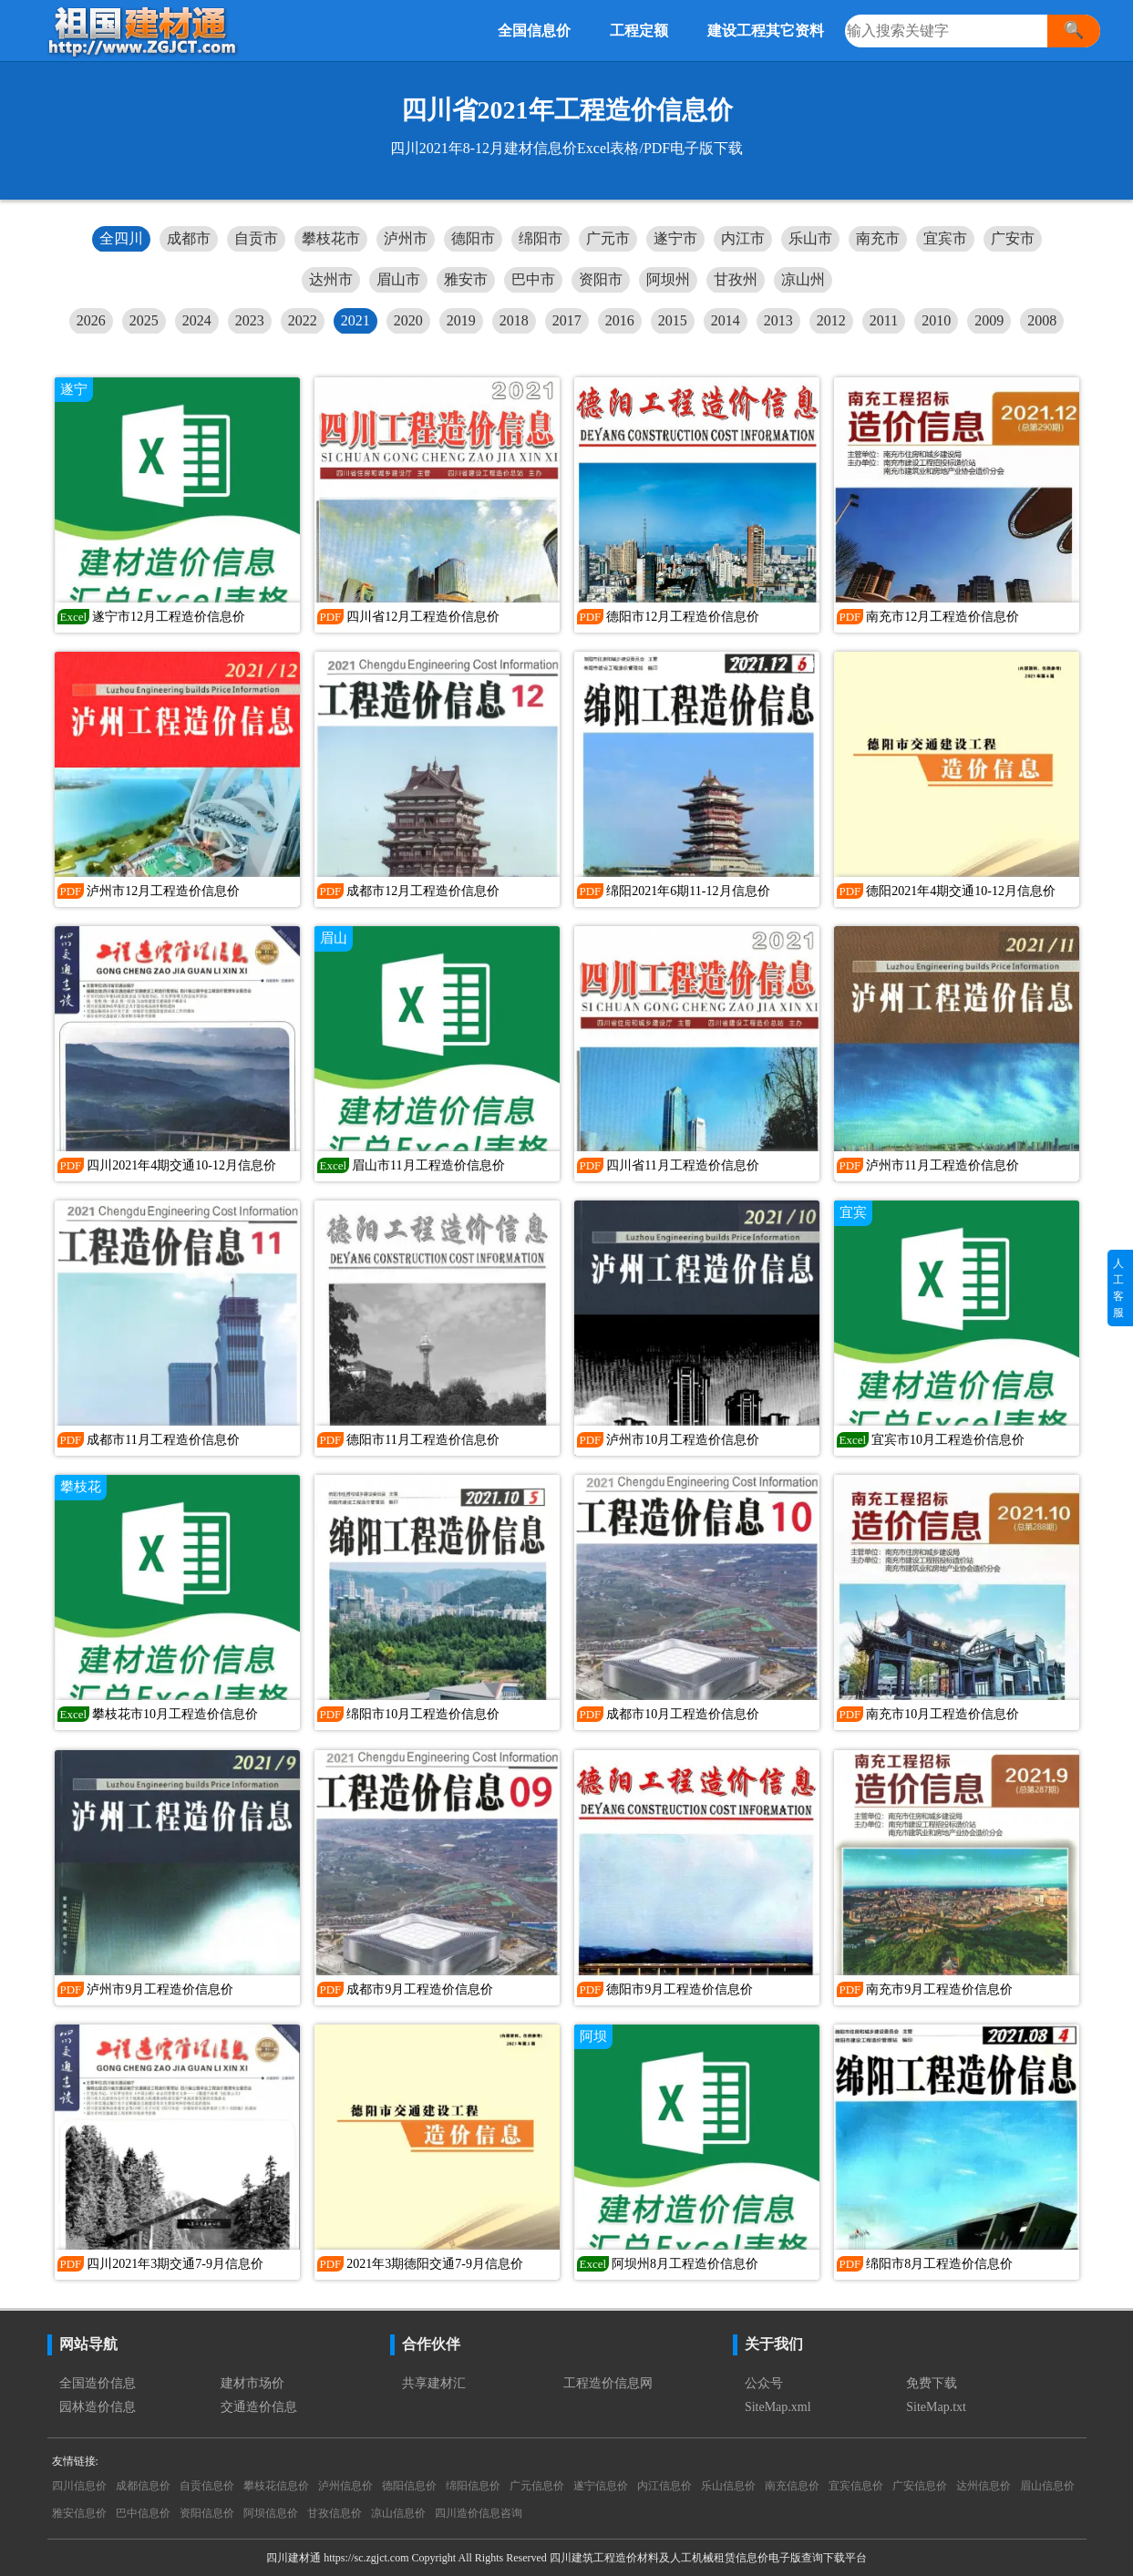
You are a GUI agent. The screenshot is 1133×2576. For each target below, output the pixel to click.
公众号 (764, 2383)
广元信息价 (537, 2485)
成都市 (189, 238)
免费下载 (931, 2383)
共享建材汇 (434, 2383)
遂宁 (74, 389)
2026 (91, 320)
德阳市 (473, 238)
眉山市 (398, 279)
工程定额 (639, 30)
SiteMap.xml (778, 2407)
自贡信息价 (207, 2485)
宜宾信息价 (856, 2485)
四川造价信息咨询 (478, 2513)
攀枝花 (80, 1486)
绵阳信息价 (473, 2485)
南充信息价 (792, 2485)
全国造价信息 (97, 2383)
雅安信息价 (79, 2513)
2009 (989, 320)
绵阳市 (540, 238)
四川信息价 (79, 2485)
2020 (408, 320)
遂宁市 (675, 238)
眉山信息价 (1047, 2485)
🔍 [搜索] (1074, 30)
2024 (196, 320)
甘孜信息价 (334, 2513)
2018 (514, 320)
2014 (725, 320)
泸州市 (405, 238)
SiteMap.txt (936, 2407)
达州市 (331, 279)
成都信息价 (143, 2485)
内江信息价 (664, 2485)
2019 (461, 320)
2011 (884, 320)
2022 (302, 320)
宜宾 (853, 1212)
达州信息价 (983, 2485)
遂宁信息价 (600, 2485)
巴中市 (533, 279)
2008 (1041, 320)
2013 (778, 320)
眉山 (333, 938)
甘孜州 (735, 279)
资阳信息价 (207, 2513)
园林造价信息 (97, 2407)
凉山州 (803, 279)
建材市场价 (252, 2383)
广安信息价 (919, 2485)
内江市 (743, 238)
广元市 (608, 238)
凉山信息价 (398, 2513)
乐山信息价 (728, 2485)
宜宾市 (945, 238)
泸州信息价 (345, 2485)
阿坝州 (668, 279)
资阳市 (601, 279)
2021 (355, 320)
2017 (567, 320)
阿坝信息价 (270, 2513)
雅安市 (466, 279)
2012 (831, 320)
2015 (672, 320)
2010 (936, 320)
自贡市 (256, 238)
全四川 (121, 238)
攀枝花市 (331, 238)
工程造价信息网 (608, 2383)
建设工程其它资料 (765, 30)
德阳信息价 (409, 2485)
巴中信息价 (143, 2513)
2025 (144, 320)
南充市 (878, 238)
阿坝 (593, 2036)
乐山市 (810, 238)
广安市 (1013, 238)
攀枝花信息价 (276, 2485)
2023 (249, 320)
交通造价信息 (259, 2407)
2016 (619, 320)
